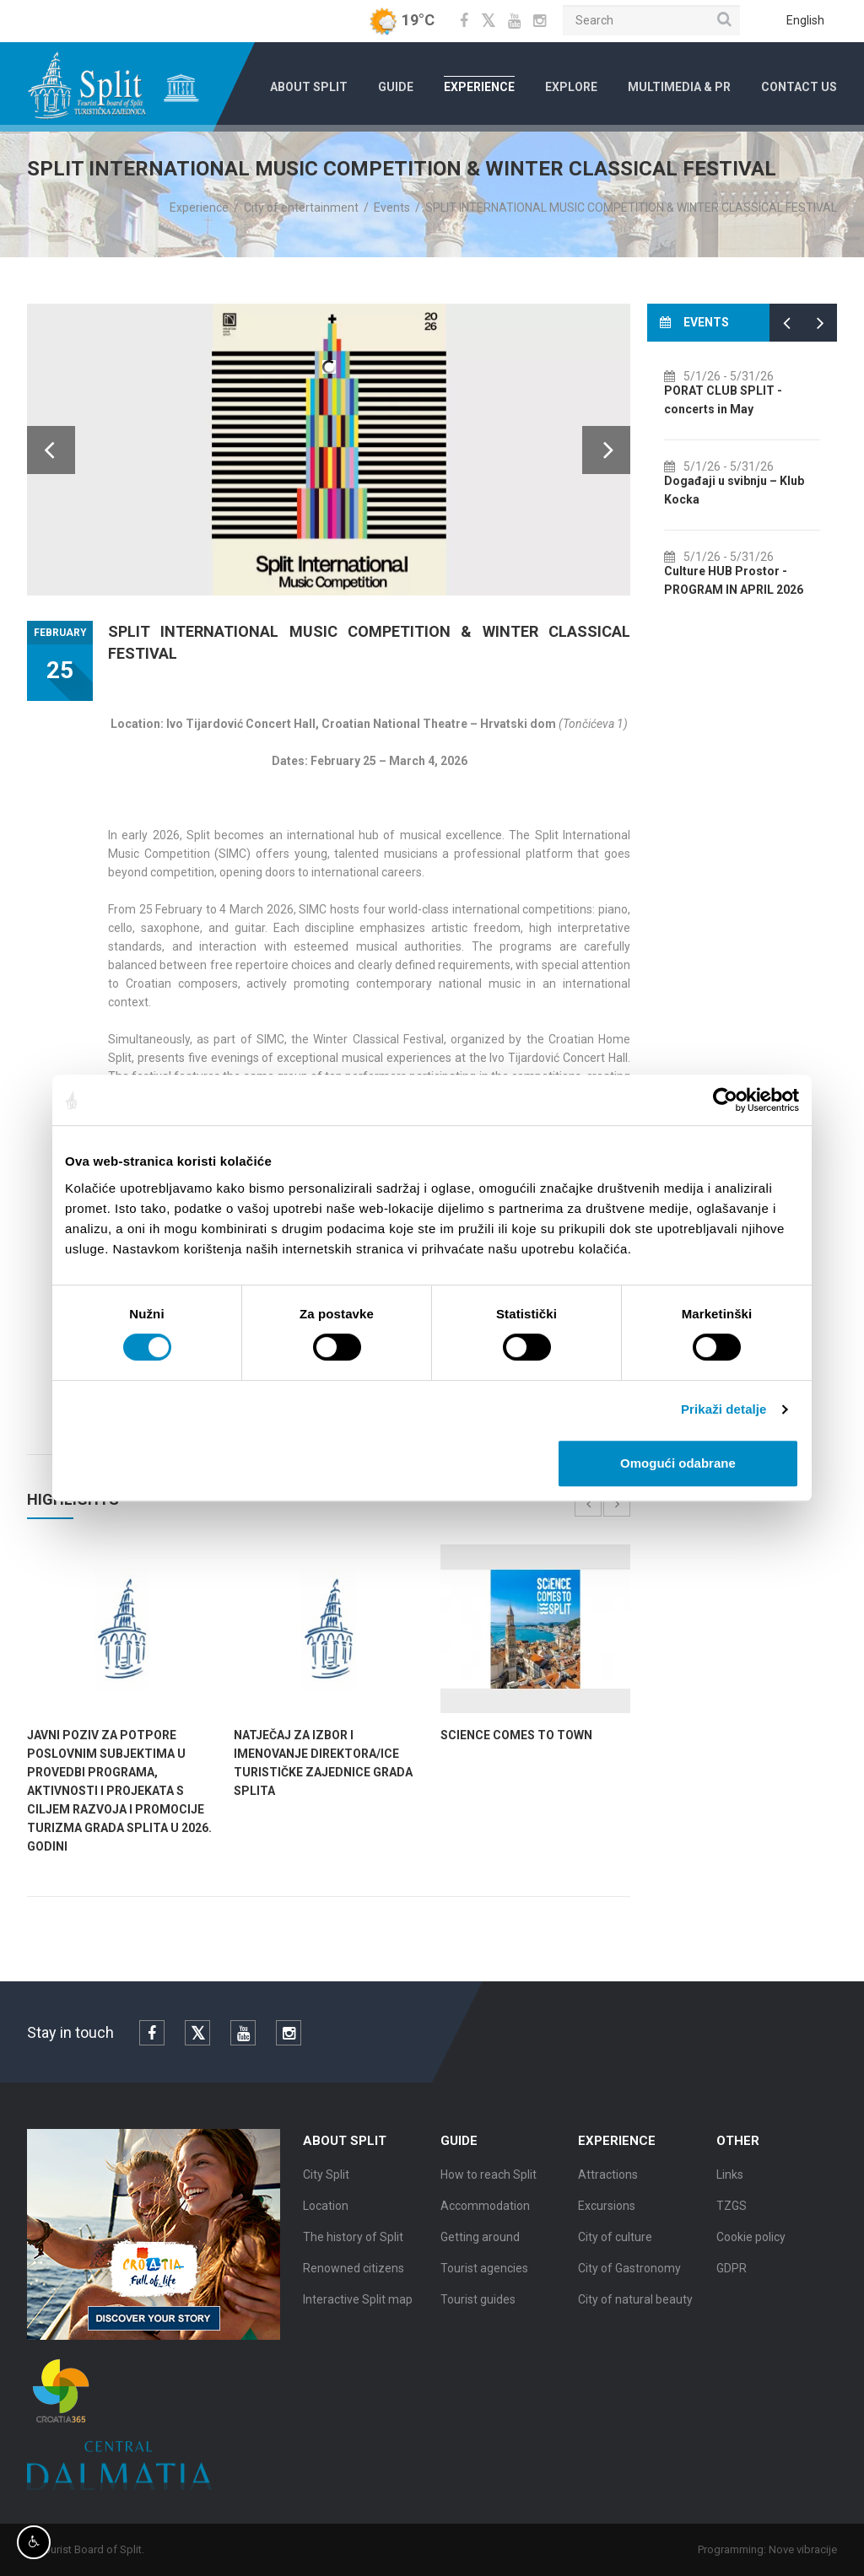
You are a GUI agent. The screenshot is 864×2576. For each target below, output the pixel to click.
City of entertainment (301, 207)
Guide (395, 87)
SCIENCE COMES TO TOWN (516, 1735)
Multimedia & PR (679, 87)
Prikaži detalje (724, 1409)
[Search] (651, 20)
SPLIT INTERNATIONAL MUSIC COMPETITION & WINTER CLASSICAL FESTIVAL (631, 207)
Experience (479, 87)
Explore (571, 87)
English (805, 20)
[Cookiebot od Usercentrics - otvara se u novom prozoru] (725, 1100)
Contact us (799, 87)
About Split (309, 87)
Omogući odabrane (678, 1463)
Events (392, 207)
